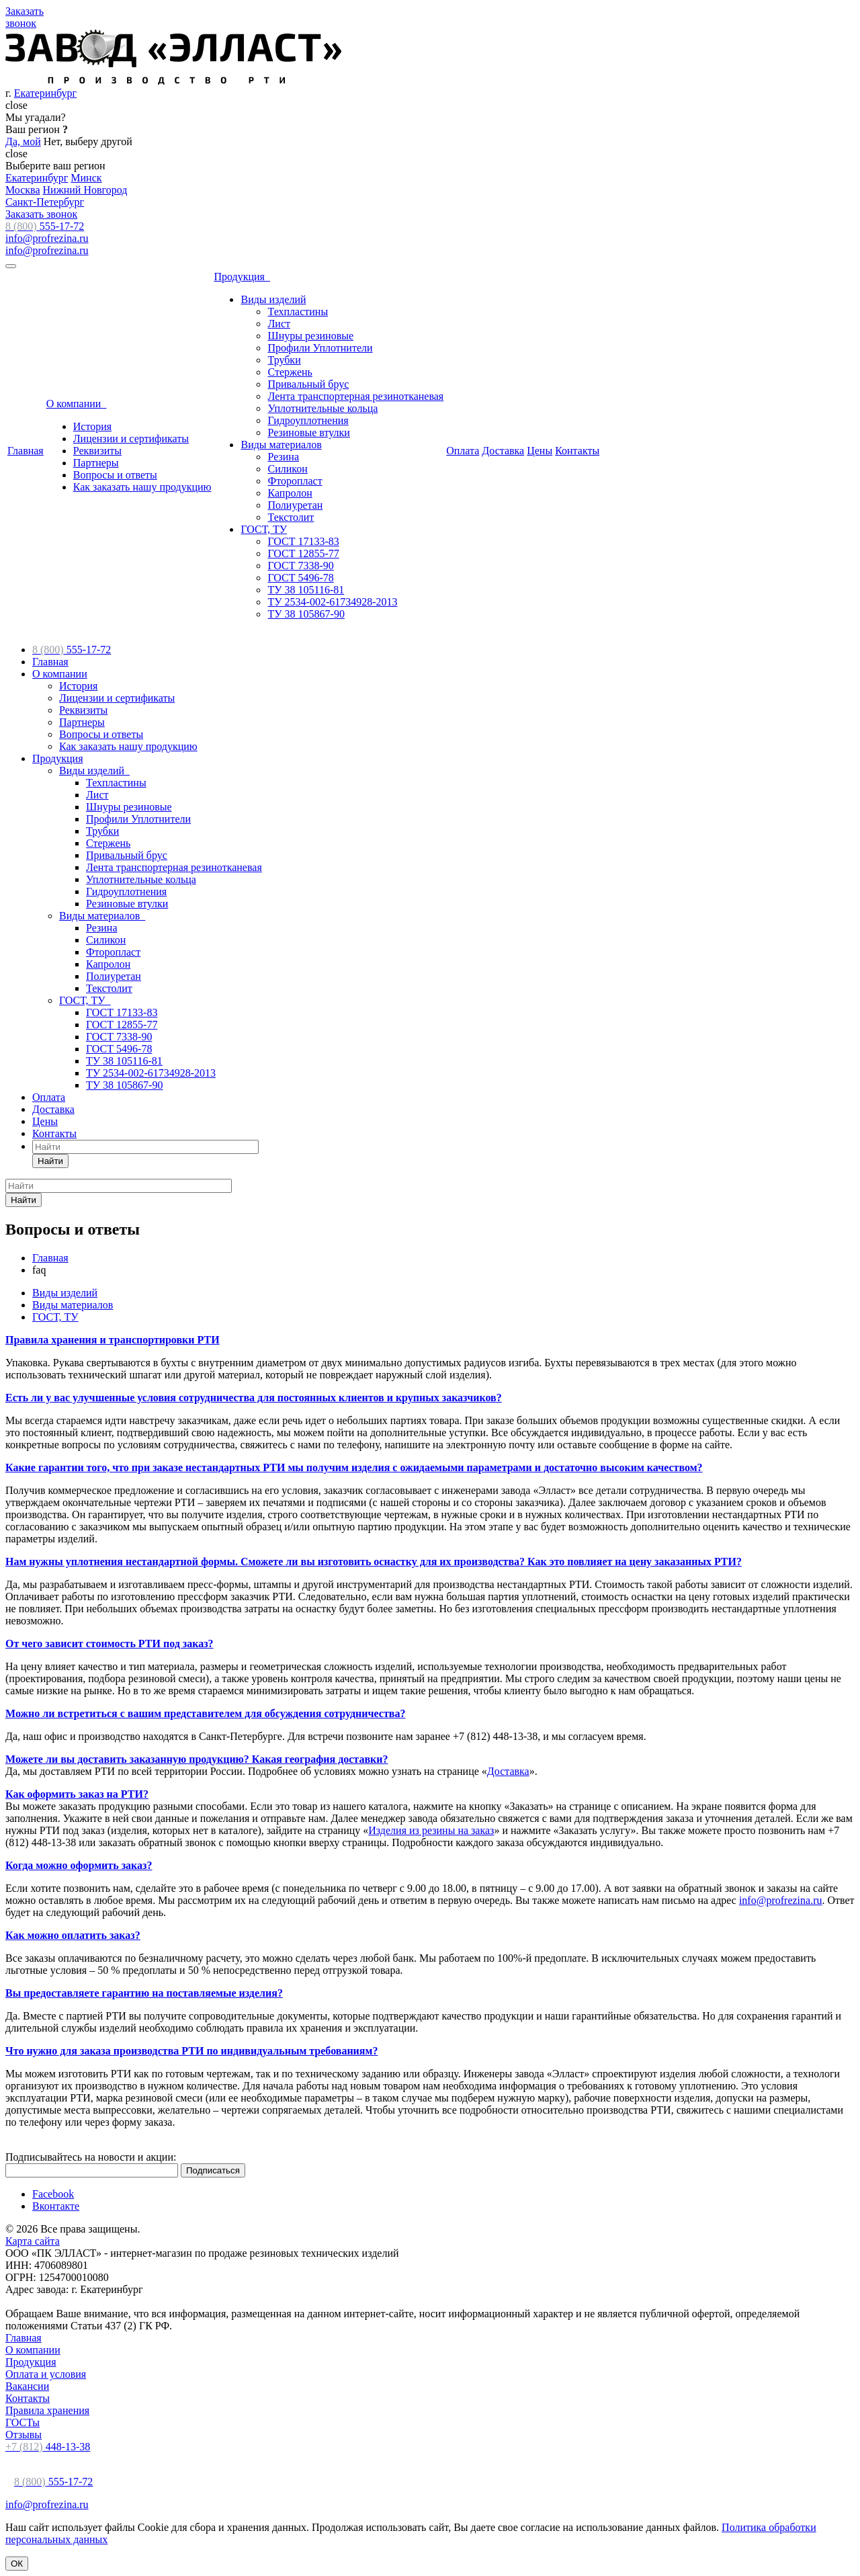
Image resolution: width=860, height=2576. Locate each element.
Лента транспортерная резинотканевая (355, 396)
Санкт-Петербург (44, 202)
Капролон (289, 493)
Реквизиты (97, 450)
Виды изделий (273, 299)
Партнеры (96, 462)
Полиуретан (294, 505)
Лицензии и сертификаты (131, 438)
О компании (76, 403)
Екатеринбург (45, 93)
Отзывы (23, 2434)
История (92, 426)
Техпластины (297, 311)
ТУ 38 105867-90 (305, 614)
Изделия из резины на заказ (431, 1830)
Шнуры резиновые (310, 335)
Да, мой (23, 141)
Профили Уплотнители (319, 348)
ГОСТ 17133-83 (303, 541)
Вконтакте (55, 2206)
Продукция (242, 276)
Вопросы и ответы (115, 475)
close (16, 105)
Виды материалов (281, 444)
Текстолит (290, 517)
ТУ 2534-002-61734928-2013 (332, 602)
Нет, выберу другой (88, 141)
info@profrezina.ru (47, 238)
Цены (539, 450)
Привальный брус (308, 384)
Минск (86, 177)
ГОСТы (22, 2422)
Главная (25, 450)
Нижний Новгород (85, 190)
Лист (278, 323)
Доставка (503, 450)
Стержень (289, 372)
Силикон (287, 468)
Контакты (577, 450)
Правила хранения (47, 2410)
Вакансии (27, 2386)
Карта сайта (32, 2241)
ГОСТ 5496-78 (300, 577)
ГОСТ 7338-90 (300, 565)
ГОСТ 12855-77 (303, 553)
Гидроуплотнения (307, 420)
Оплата (462, 450)
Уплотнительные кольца (322, 408)
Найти (50, 1161)
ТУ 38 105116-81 (305, 589)
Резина (283, 456)
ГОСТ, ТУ (264, 529)
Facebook (53, 2194)
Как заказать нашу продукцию (142, 487)
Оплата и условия (45, 2374)
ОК (17, 2564)
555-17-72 (44, 226)
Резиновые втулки (308, 432)
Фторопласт (294, 481)
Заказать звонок (41, 214)
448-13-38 (47, 2446)
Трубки (283, 360)
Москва (22, 190)
